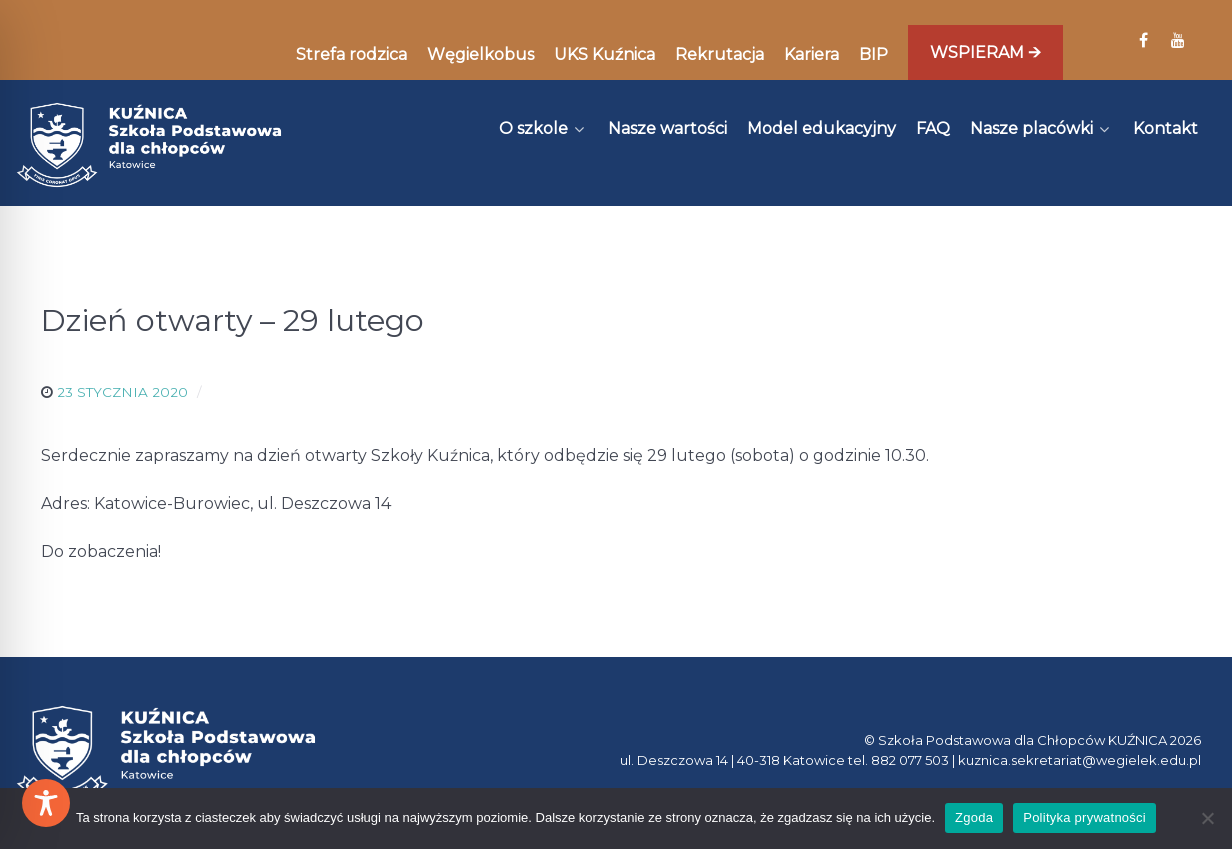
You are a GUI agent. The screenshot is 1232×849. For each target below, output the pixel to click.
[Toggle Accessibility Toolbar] (46, 803)
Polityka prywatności (1084, 817)
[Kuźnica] (149, 145)
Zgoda (974, 817)
